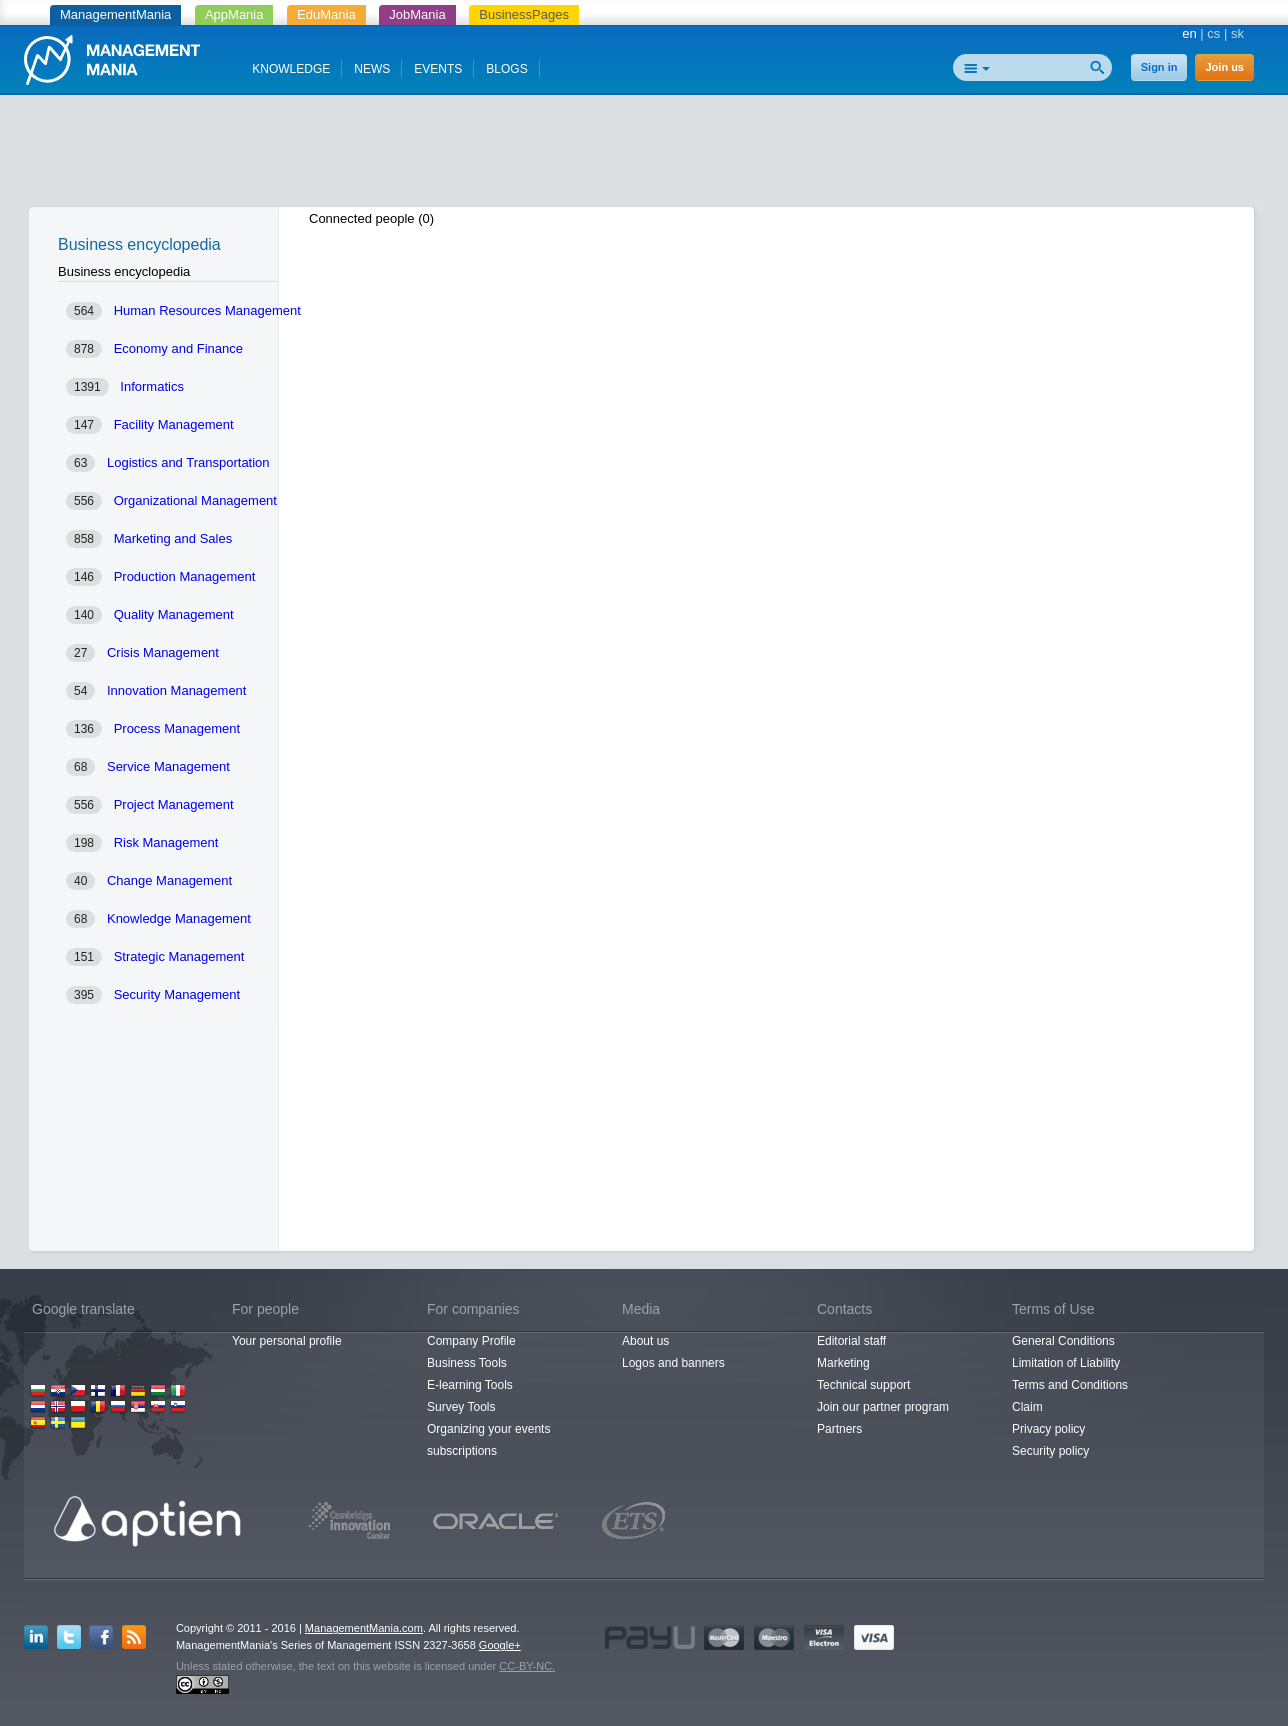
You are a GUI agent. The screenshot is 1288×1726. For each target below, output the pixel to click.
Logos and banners (673, 1363)
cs (1213, 33)
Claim (1027, 1407)
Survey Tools (461, 1407)
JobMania (417, 14)
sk (1237, 33)
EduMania (326, 14)
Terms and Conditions (1070, 1385)
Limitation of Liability (1066, 1363)
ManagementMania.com (364, 1628)
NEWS (372, 69)
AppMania (234, 14)
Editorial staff (851, 1341)
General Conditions (1063, 1341)
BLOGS (506, 69)
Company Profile (471, 1341)
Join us (1224, 67)
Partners (839, 1429)
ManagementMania (115, 14)
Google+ (500, 1645)
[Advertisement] (644, 155)
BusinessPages (524, 14)
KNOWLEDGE (291, 69)
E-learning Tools (470, 1385)
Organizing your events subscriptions (488, 1440)
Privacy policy (1048, 1429)
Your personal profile (287, 1341)
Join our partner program (883, 1407)
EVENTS (438, 69)
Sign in (1159, 67)
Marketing (843, 1363)
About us (645, 1341)
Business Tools (467, 1363)
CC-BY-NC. (527, 1666)
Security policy (1050, 1451)
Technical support (863, 1385)
